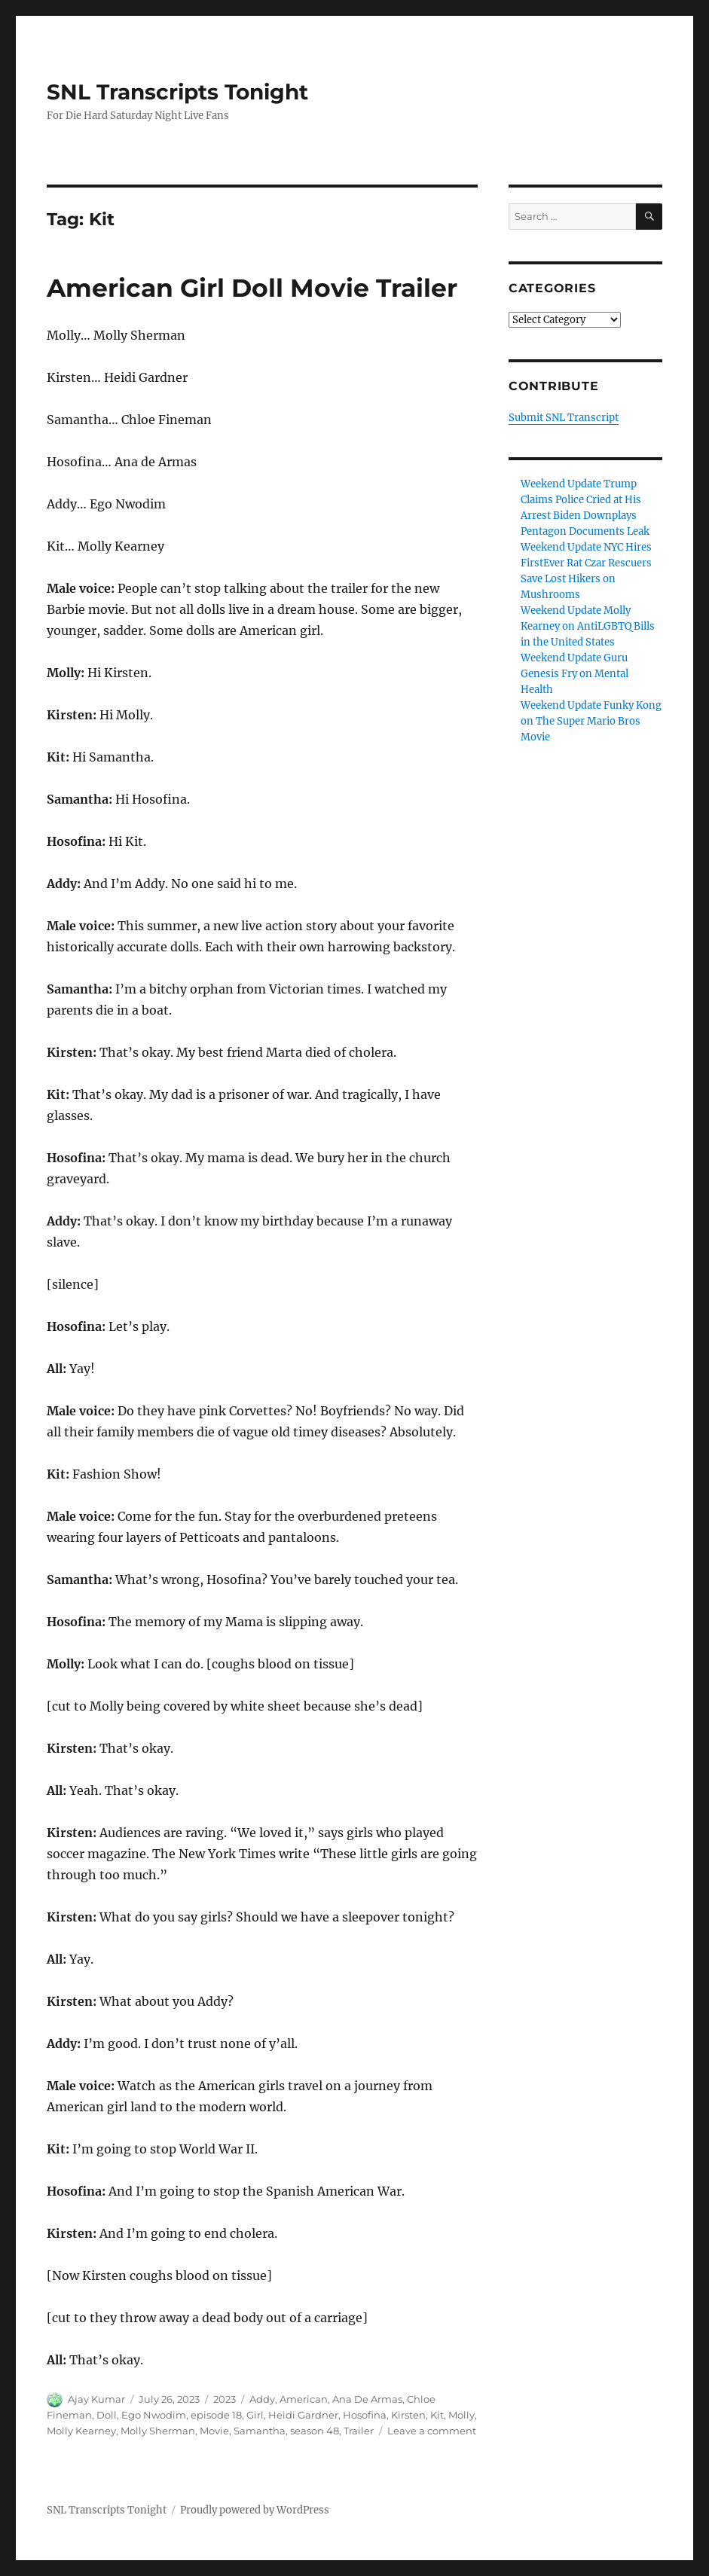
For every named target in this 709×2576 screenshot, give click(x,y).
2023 (224, 2399)
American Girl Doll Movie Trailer (252, 288)
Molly (461, 2415)
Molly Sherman (158, 2431)
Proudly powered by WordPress (254, 2510)
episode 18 (216, 2415)
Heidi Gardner (303, 2415)
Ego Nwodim (153, 2415)
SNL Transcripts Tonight (177, 92)
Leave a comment (431, 2431)
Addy (262, 2399)
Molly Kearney (81, 2431)
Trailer (359, 2431)
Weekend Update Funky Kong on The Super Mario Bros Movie (591, 721)
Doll (106, 2415)
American (304, 2399)
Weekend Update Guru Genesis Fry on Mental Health (574, 674)
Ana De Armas (367, 2399)
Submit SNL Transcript (564, 417)
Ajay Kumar (96, 2399)
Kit (437, 2415)
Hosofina (365, 2415)
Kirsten (408, 2415)
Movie (214, 2431)
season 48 (314, 2431)
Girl (255, 2415)
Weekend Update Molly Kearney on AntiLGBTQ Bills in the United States (588, 626)
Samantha (260, 2431)
